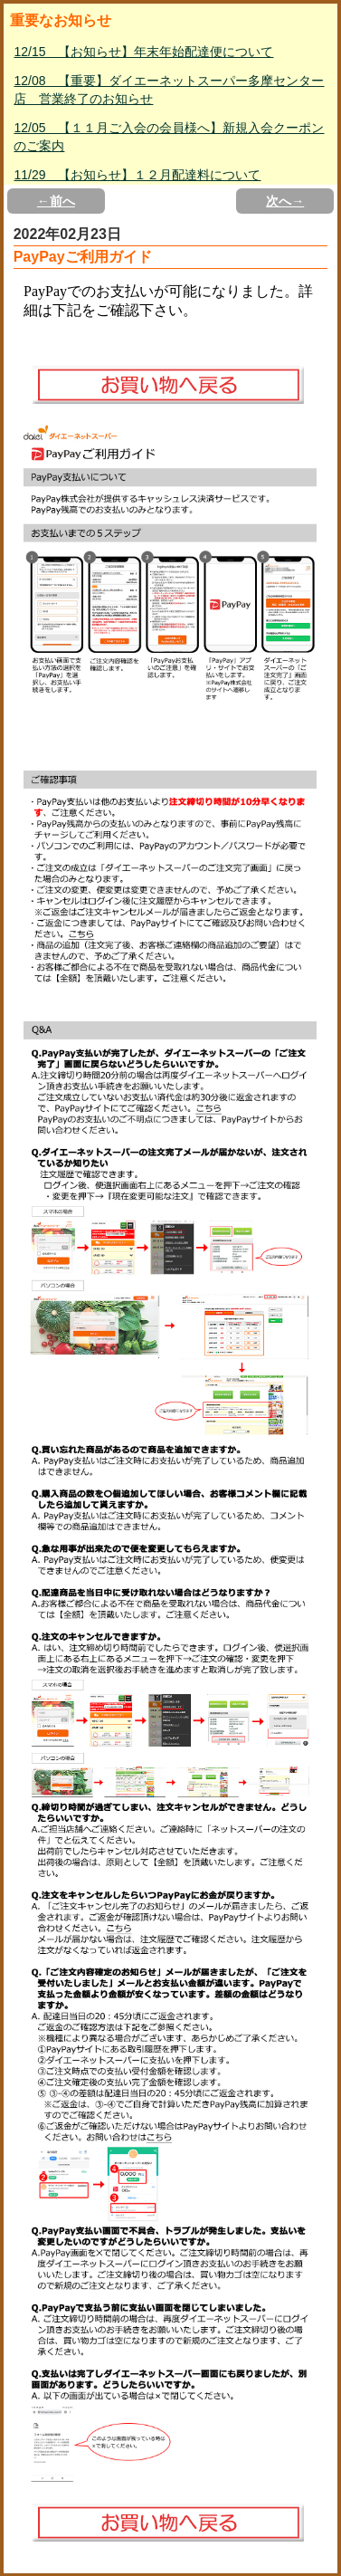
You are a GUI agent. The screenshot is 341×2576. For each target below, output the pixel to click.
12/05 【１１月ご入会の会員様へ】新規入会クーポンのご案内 (169, 136)
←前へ (56, 201)
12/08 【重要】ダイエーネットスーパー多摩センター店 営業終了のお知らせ (169, 89)
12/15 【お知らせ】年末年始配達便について (143, 51)
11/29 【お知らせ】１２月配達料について (137, 175)
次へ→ (285, 201)
